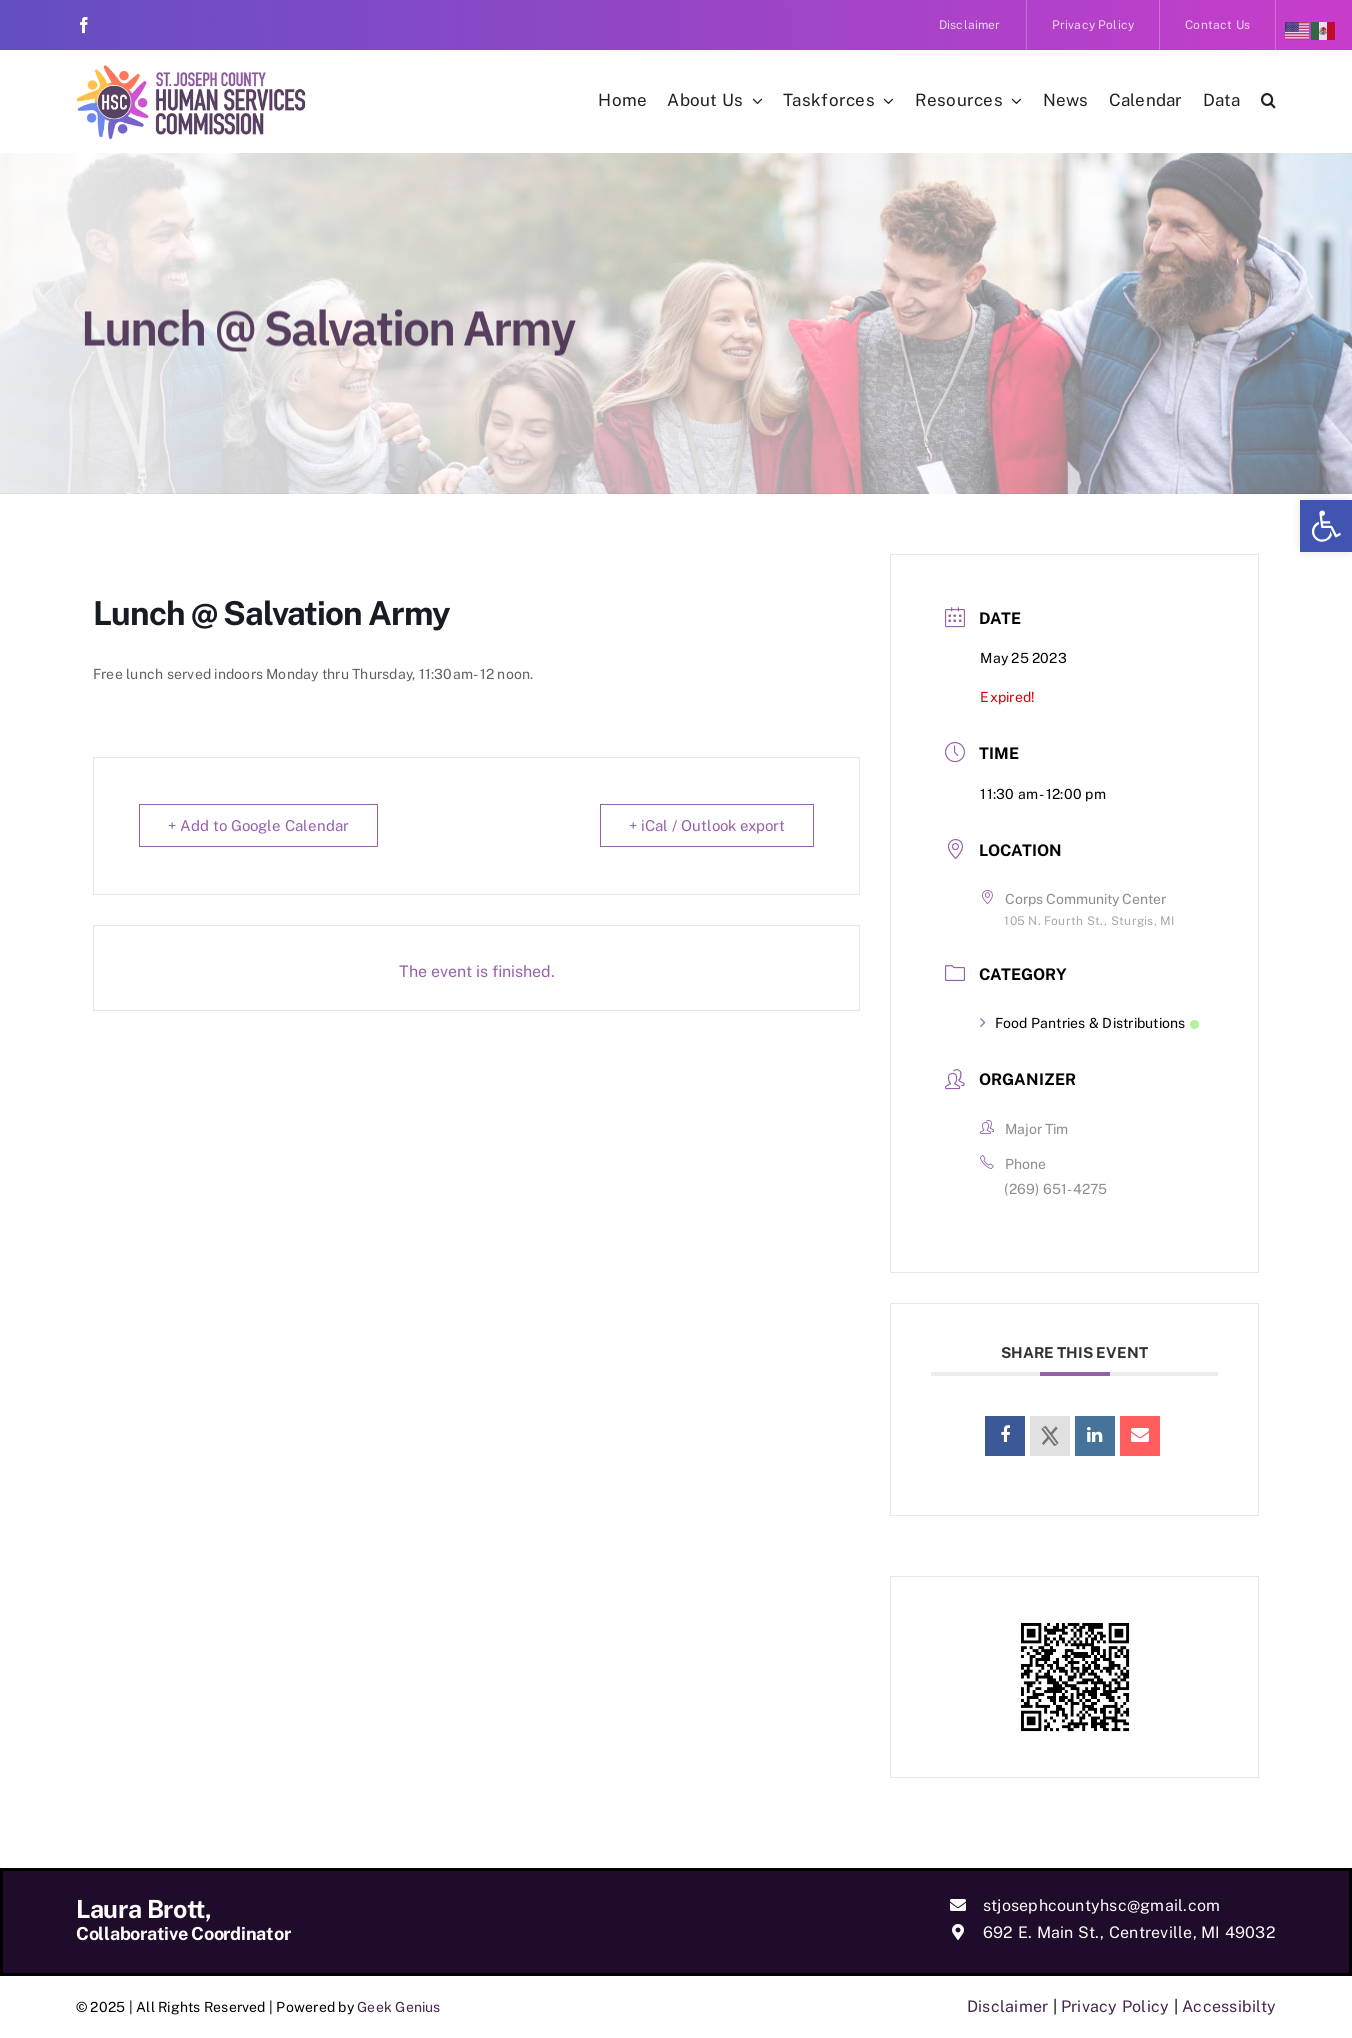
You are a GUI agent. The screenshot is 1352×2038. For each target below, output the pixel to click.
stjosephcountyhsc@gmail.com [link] (1101, 1905)
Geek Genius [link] (399, 2007)
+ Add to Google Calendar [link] (258, 825)
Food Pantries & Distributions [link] (1089, 1023)
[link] (1326, 526)
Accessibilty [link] (1229, 2006)
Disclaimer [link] (1007, 2006)
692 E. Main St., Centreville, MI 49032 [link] (1129, 1932)
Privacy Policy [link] (1115, 2006)
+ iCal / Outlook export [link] (707, 825)
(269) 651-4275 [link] (1055, 1189)
